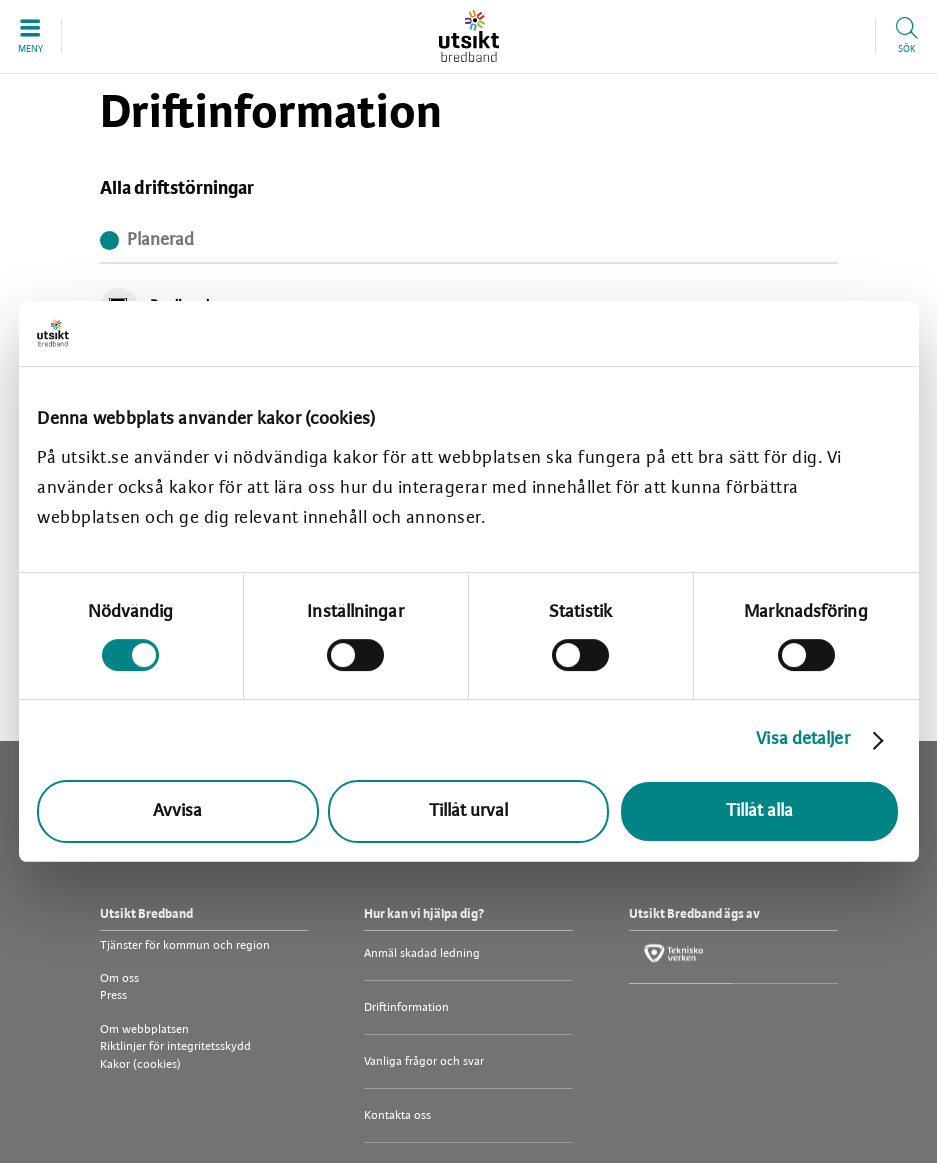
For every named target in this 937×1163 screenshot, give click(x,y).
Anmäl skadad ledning (422, 953)
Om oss (119, 978)
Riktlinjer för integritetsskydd (175, 1046)
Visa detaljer (802, 739)
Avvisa (177, 811)
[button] (31, 36)
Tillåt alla (759, 811)
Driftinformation (406, 1007)
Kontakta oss (397, 1115)
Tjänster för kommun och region (185, 945)
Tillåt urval (468, 811)
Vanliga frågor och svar (424, 1061)
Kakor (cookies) (140, 1064)
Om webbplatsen (144, 1029)
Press (113, 995)
